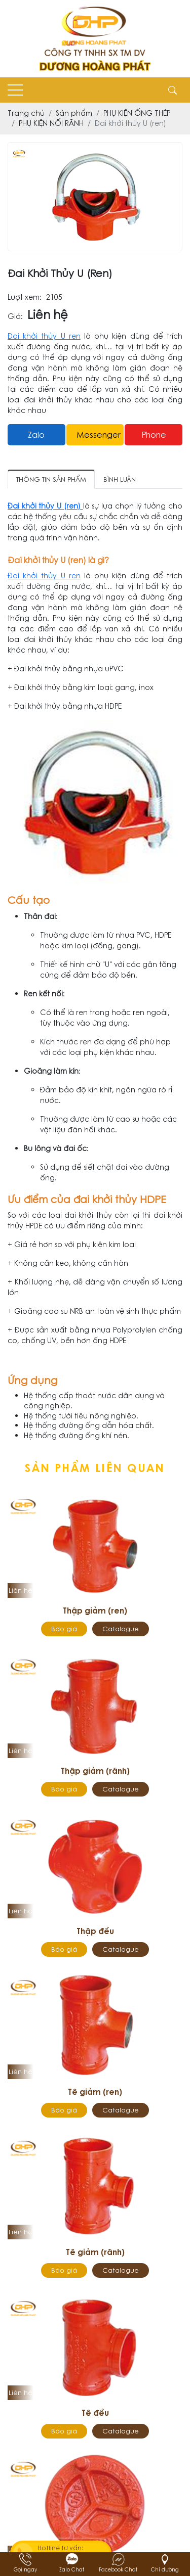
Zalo (36, 435)
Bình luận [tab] (119, 479)
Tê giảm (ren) (95, 2092)
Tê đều (95, 2413)
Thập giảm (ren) (95, 1610)
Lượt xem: (25, 297)
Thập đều (95, 1931)
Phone (153, 435)
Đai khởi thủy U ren (44, 336)
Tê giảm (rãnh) (95, 2252)
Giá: (15, 316)
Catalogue (120, 1629)
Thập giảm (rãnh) (95, 1771)
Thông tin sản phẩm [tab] (51, 479)
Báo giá (64, 1629)
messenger (99, 435)
